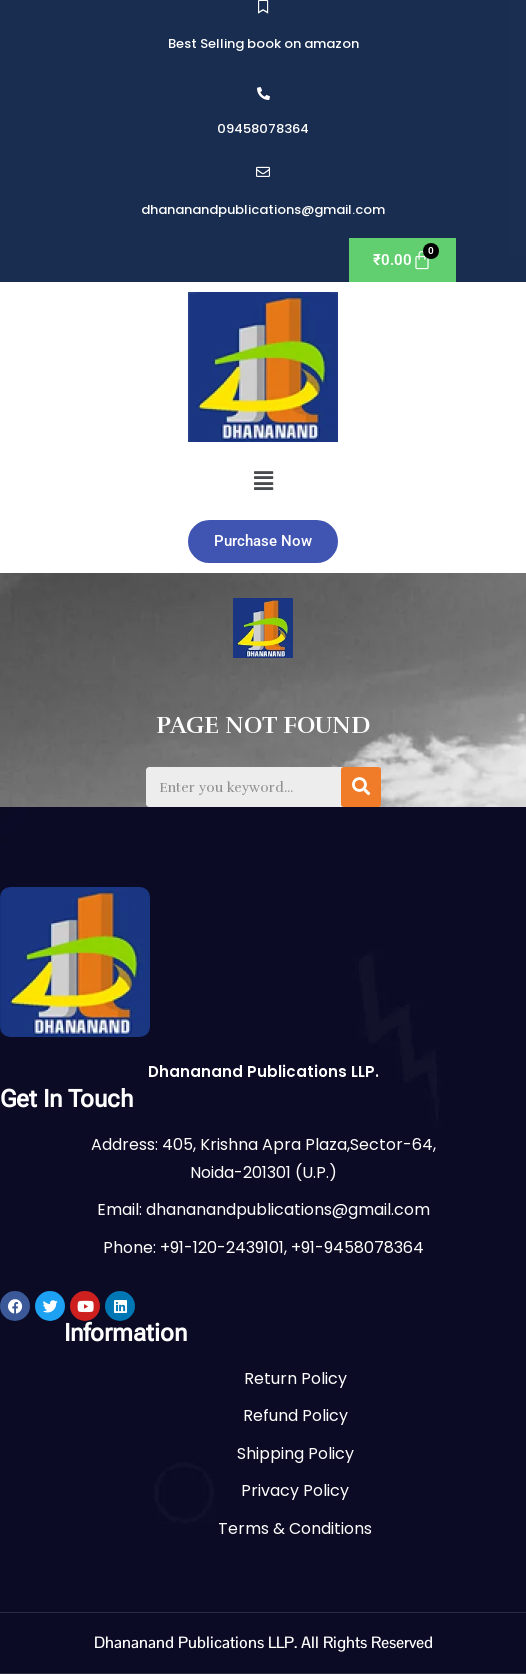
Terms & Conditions (295, 1528)
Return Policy (295, 1378)
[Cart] (402, 260)
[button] (263, 481)
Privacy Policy (295, 1490)
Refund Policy (295, 1415)
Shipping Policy (295, 1453)
